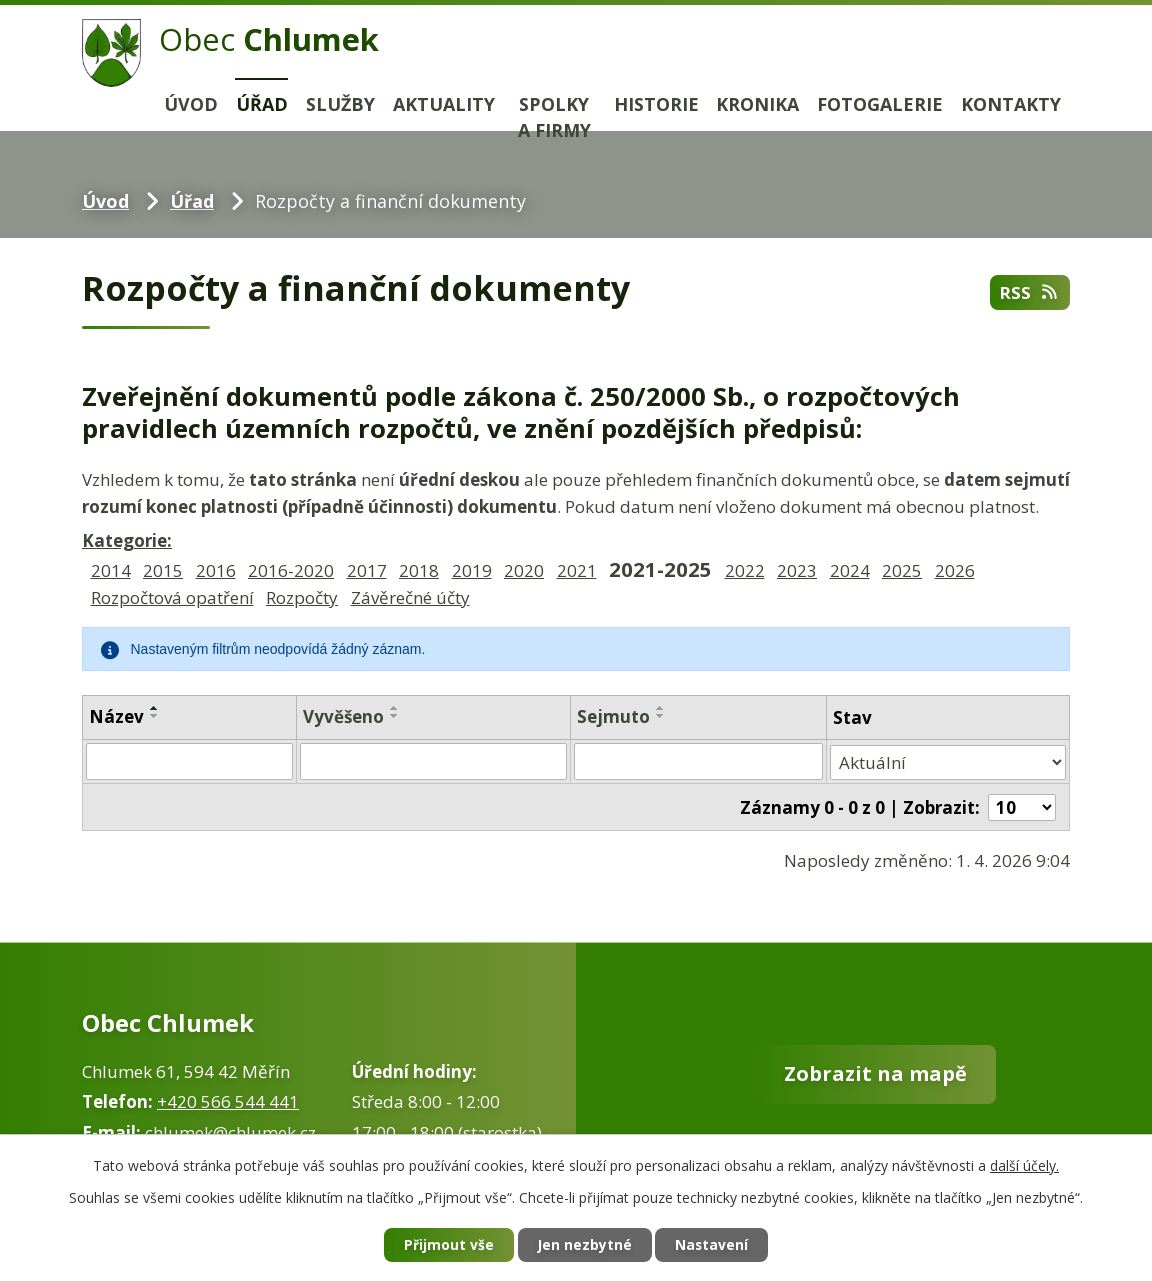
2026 (955, 570)
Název (116, 716)
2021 (577, 570)
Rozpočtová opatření (172, 597)
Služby (340, 104)
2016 (216, 570)
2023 (797, 570)
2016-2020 (291, 570)
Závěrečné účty (410, 597)
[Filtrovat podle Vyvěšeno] (433, 761)
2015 (163, 570)
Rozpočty (302, 597)
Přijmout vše (446, 1245)
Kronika (757, 104)
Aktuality (444, 104)
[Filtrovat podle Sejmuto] (698, 761)
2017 (367, 570)
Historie (656, 104)
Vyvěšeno (343, 716)
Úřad (262, 104)
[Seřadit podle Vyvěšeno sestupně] (395, 716)
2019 (472, 570)
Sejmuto (613, 716)
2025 (902, 570)
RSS (1029, 292)
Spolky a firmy (554, 117)
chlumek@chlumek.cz (230, 1129)
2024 (850, 570)
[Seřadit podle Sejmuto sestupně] (661, 716)
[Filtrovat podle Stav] (948, 761)
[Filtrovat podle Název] (189, 761)
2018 (419, 570)
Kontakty (1011, 104)
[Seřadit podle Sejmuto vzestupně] (661, 708)
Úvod (191, 104)
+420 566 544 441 (228, 1099)
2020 (524, 570)
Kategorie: (127, 540)
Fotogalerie (880, 104)
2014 (111, 570)
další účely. (1024, 1164)
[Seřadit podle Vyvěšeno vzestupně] (395, 708)
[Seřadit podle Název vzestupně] (155, 708)
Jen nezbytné (584, 1245)
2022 (745, 570)
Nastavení (715, 1245)
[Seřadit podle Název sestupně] (155, 716)
